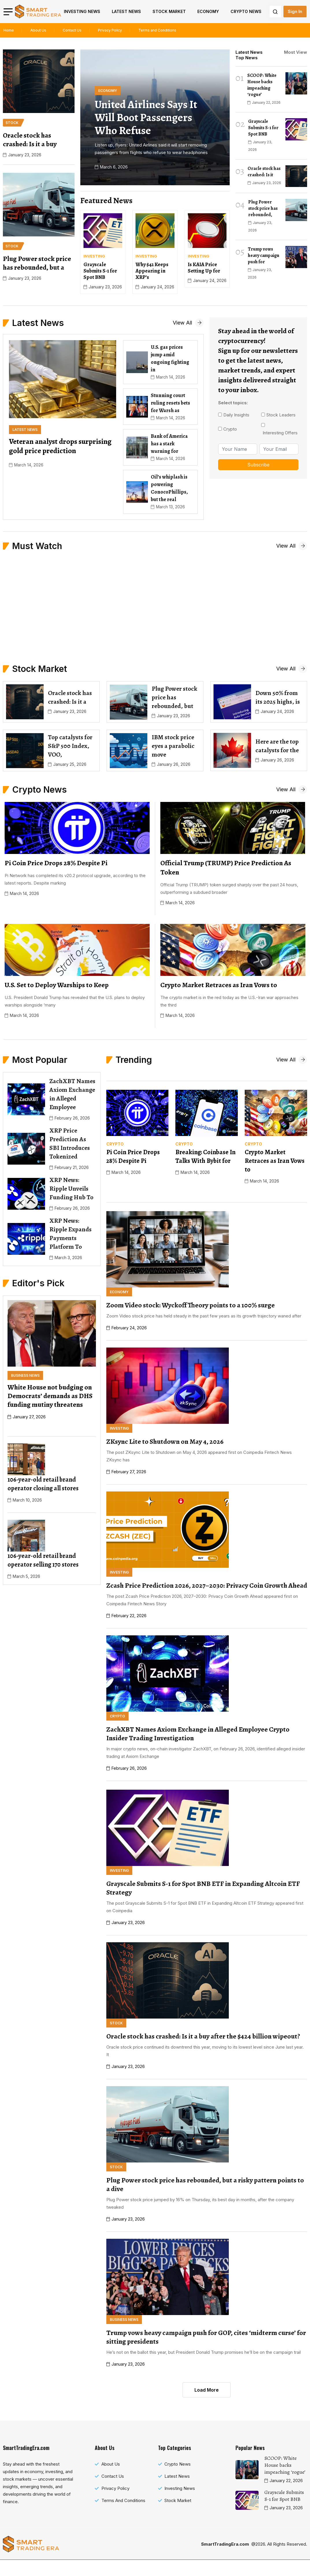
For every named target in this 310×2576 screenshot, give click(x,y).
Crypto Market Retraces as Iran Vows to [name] (275, 1161)
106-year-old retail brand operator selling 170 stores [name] (43, 1560)
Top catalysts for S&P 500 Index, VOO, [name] (70, 746)
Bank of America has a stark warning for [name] (169, 444)
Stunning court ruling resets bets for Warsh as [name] (170, 403)
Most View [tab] (295, 52)
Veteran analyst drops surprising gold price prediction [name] (60, 446)
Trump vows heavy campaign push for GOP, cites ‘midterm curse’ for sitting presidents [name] (206, 2337)
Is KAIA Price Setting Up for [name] (204, 267)
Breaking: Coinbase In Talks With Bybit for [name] (205, 1156)
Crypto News (246, 11)
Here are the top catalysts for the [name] (277, 746)
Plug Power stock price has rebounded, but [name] (174, 697)
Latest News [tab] (249, 52)
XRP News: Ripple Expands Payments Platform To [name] (70, 1233)
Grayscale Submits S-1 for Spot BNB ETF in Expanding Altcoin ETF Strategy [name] (203, 1888)
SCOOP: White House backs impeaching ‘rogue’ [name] (261, 85)
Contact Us (72, 30)
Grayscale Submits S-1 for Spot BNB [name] (100, 271)
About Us (38, 30)
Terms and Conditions (157, 30)
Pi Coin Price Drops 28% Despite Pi (56, 863)
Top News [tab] (246, 57)
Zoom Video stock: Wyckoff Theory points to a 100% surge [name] (190, 1305)
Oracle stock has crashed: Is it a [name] (70, 697)
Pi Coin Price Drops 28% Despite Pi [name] (133, 1156)
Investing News (82, 11)
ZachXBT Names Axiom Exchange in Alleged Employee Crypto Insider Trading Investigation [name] (197, 1734)
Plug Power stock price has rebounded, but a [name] (37, 263)
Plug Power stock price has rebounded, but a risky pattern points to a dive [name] (205, 2184)
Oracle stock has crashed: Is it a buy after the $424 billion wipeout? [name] (203, 2036)
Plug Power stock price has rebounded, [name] (263, 208)
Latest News (126, 11)
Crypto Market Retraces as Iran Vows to (218, 984)
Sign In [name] (295, 11)
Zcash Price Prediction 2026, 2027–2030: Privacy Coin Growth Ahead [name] (206, 1585)
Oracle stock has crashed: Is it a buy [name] (30, 140)
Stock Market (169, 11)
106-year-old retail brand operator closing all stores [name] (43, 1484)
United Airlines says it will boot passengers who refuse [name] (146, 117)
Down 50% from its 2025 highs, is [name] (277, 697)
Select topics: (233, 402)
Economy (208, 11)
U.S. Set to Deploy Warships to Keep (57, 984)
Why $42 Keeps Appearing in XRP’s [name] (151, 271)
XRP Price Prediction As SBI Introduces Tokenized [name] (69, 1143)
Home (8, 30)
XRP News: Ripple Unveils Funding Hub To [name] (71, 1189)
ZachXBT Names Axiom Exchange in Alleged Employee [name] (72, 1094)
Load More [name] (206, 2390)
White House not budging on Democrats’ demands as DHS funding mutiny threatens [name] (50, 1395)
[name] (38, 11)
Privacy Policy (110, 30)
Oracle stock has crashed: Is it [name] (264, 171)
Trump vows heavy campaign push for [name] (263, 255)
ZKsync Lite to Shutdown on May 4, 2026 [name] (165, 1441)
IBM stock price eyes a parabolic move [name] (173, 746)
